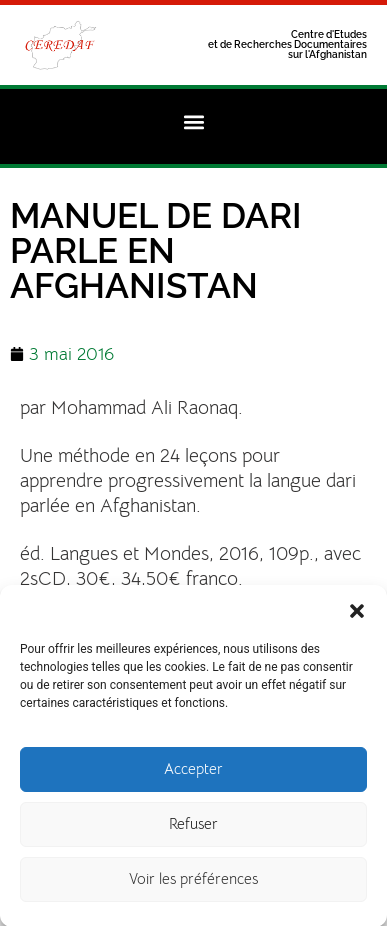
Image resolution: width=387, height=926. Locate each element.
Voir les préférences (193, 887)
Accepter (193, 777)
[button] (357, 618)
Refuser (193, 832)
